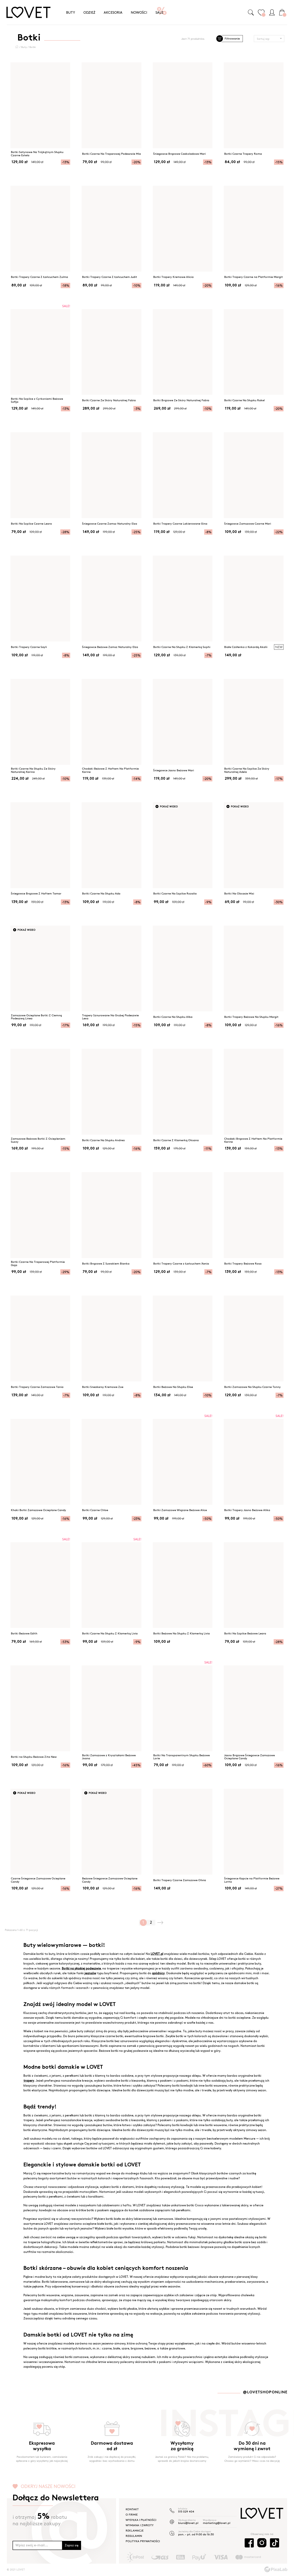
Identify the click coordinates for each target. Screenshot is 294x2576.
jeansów (90, 1973)
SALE (159, 12)
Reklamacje (134, 2530)
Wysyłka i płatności (141, 2520)
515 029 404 (186, 2511)
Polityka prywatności (143, 2541)
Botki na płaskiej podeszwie (81, 1968)
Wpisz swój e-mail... (31, 2545)
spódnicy (158, 1973)
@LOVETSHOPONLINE (265, 2391)
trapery (28, 2080)
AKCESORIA (113, 12)
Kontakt (132, 2509)
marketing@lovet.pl (216, 2523)
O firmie (132, 2514)
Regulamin (134, 2536)
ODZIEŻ (89, 12)
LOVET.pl (157, 1953)
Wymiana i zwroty (140, 2525)
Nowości (139, 12)
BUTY (70, 12)
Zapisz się (71, 2545)
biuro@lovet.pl (188, 2523)
